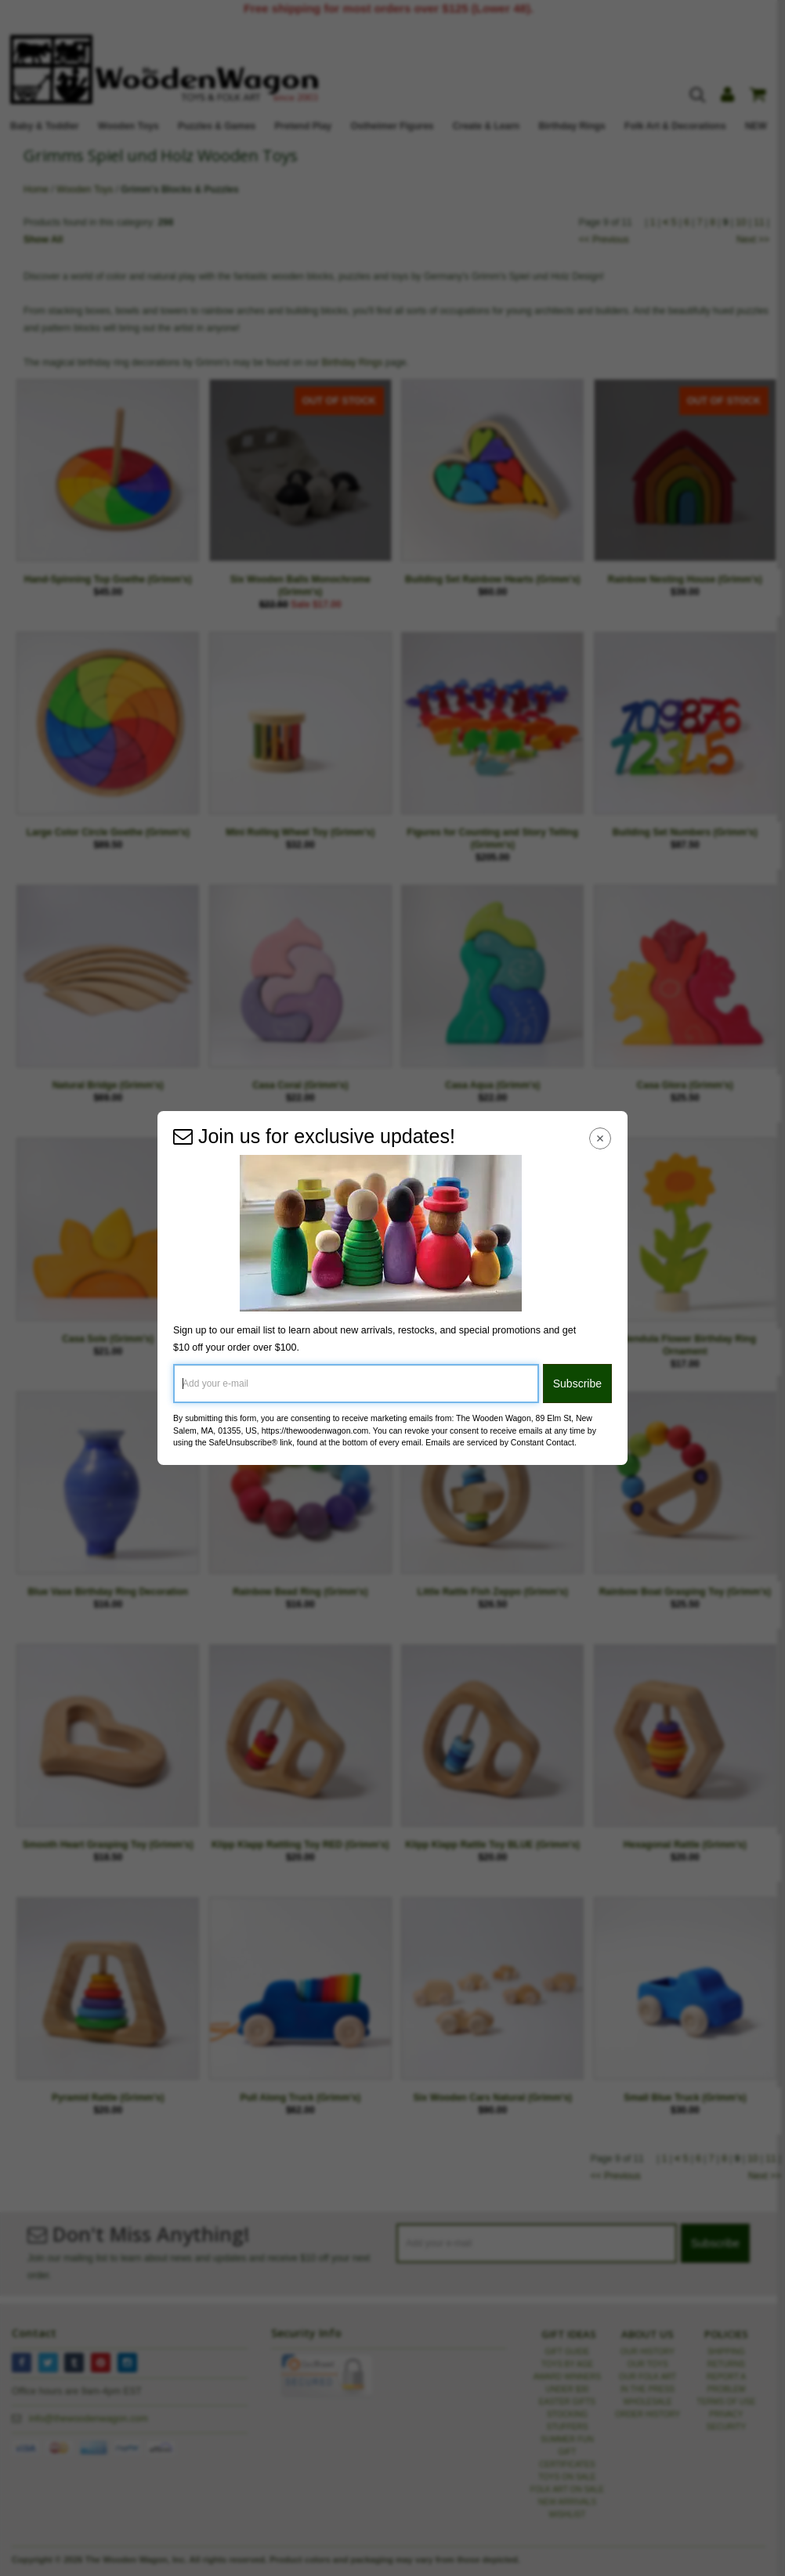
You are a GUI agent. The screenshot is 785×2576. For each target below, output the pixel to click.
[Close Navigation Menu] (600, 1138)
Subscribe (577, 1383)
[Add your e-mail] (356, 1383)
